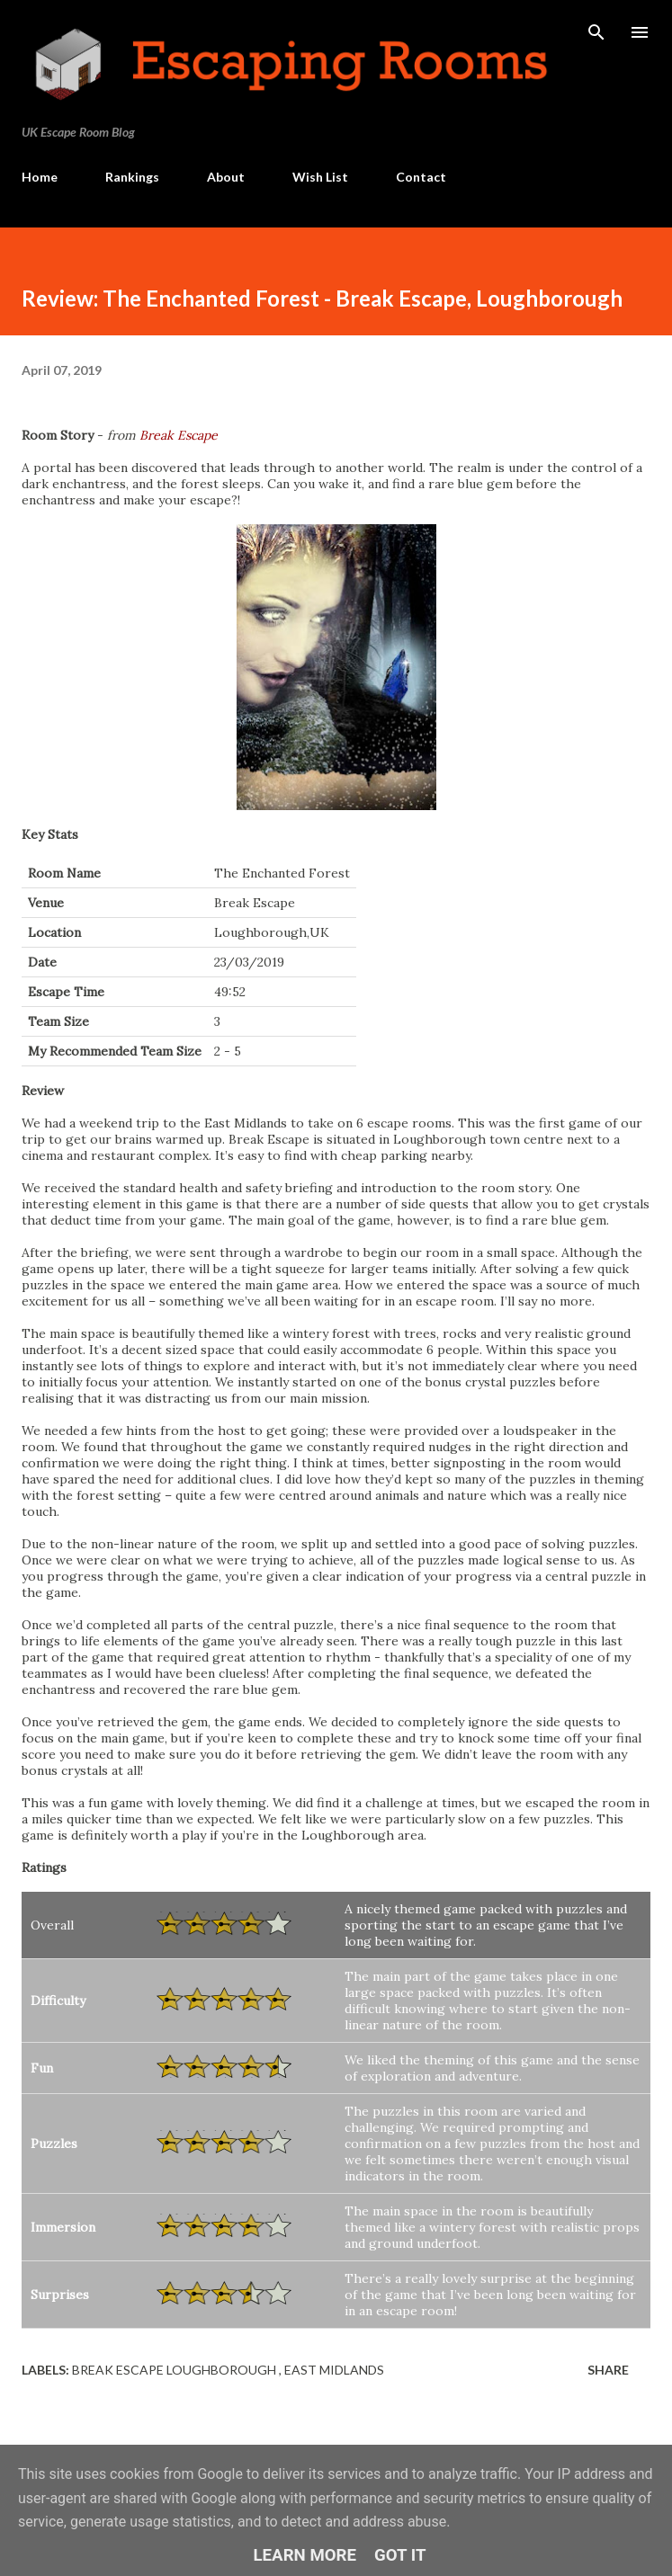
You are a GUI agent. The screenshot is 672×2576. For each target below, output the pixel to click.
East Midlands (334, 2369)
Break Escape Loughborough (175, 2369)
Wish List (320, 176)
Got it (400, 2555)
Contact (421, 176)
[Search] (596, 32)
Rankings (132, 176)
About (226, 176)
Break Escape (178, 435)
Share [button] (608, 2369)
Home (40, 176)
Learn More (305, 2555)
